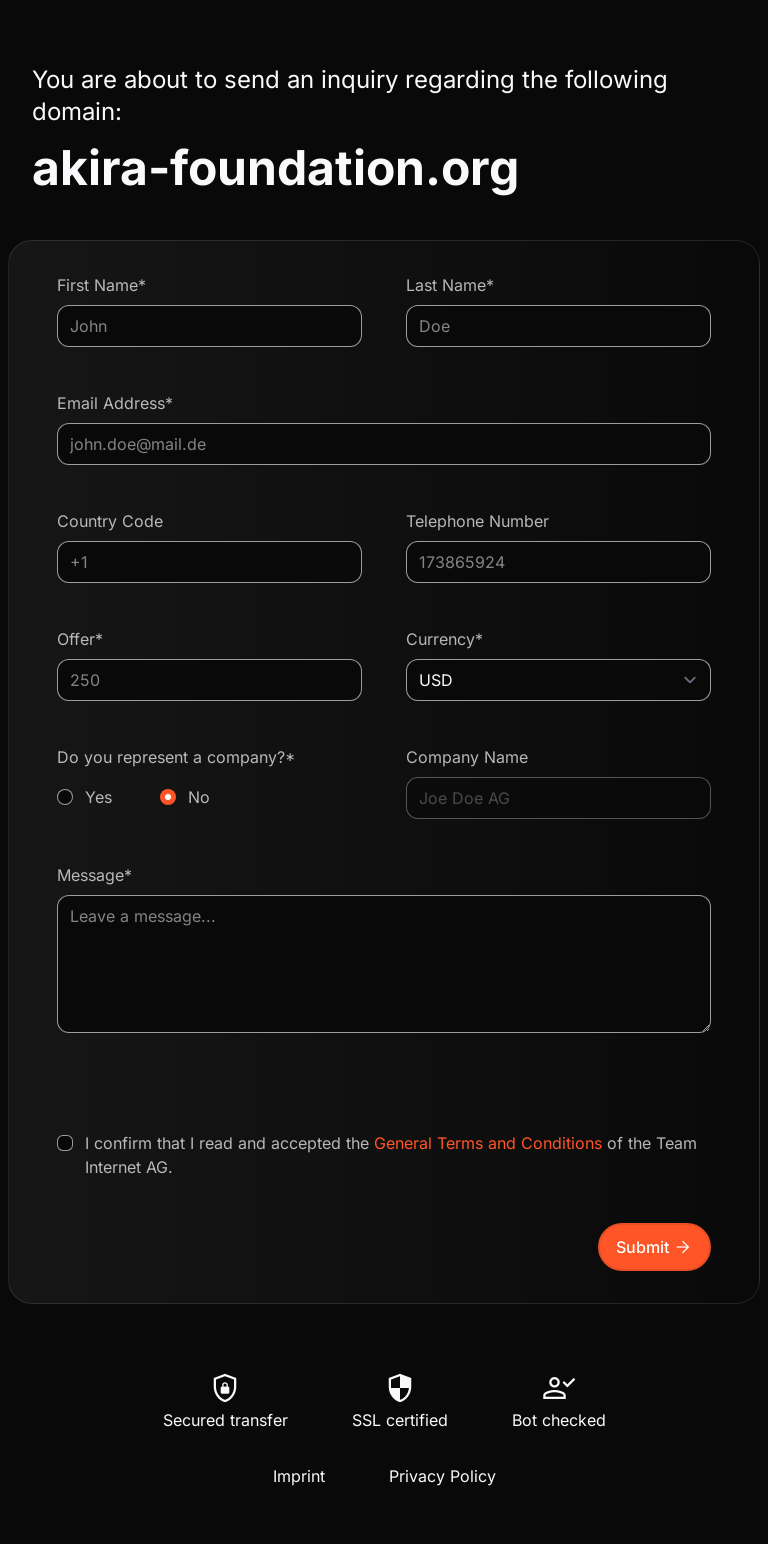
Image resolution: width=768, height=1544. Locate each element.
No (199, 797)
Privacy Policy (442, 1476)
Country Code (110, 521)
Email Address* (115, 403)
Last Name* (450, 285)
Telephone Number (477, 521)
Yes (98, 797)
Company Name (467, 757)
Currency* (444, 639)
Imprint (299, 1476)
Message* (94, 875)
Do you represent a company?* (209, 778)
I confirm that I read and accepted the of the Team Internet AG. (391, 1155)
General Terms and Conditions (488, 1143)
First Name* (101, 285)
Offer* (80, 639)
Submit (654, 1247)
